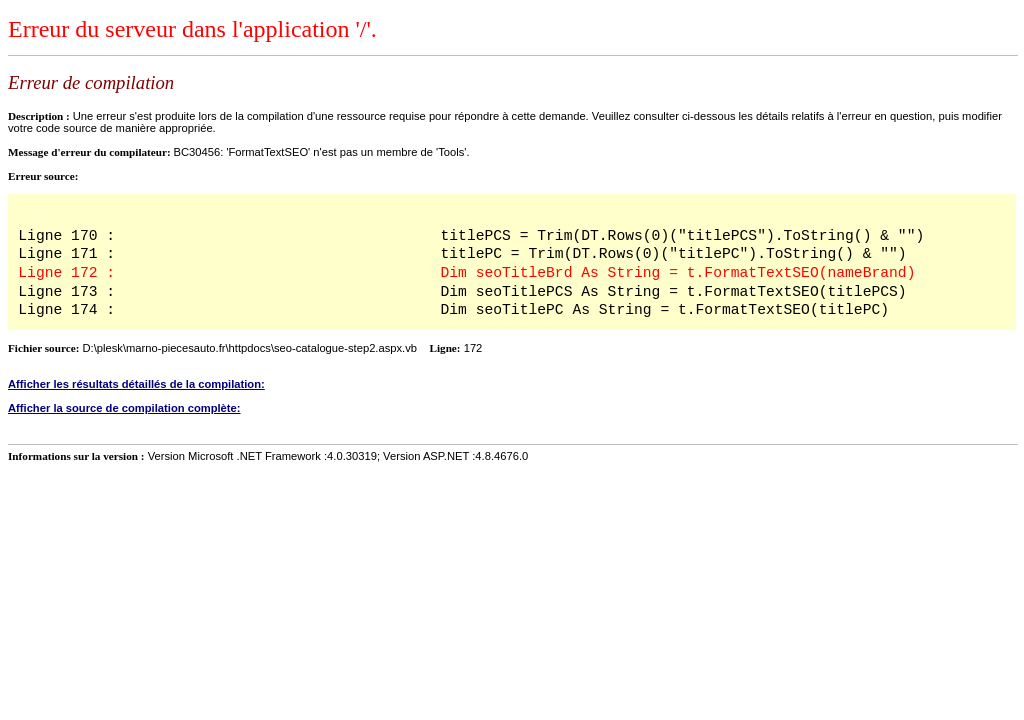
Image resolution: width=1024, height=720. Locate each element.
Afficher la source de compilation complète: (124, 408)
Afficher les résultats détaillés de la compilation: (136, 384)
